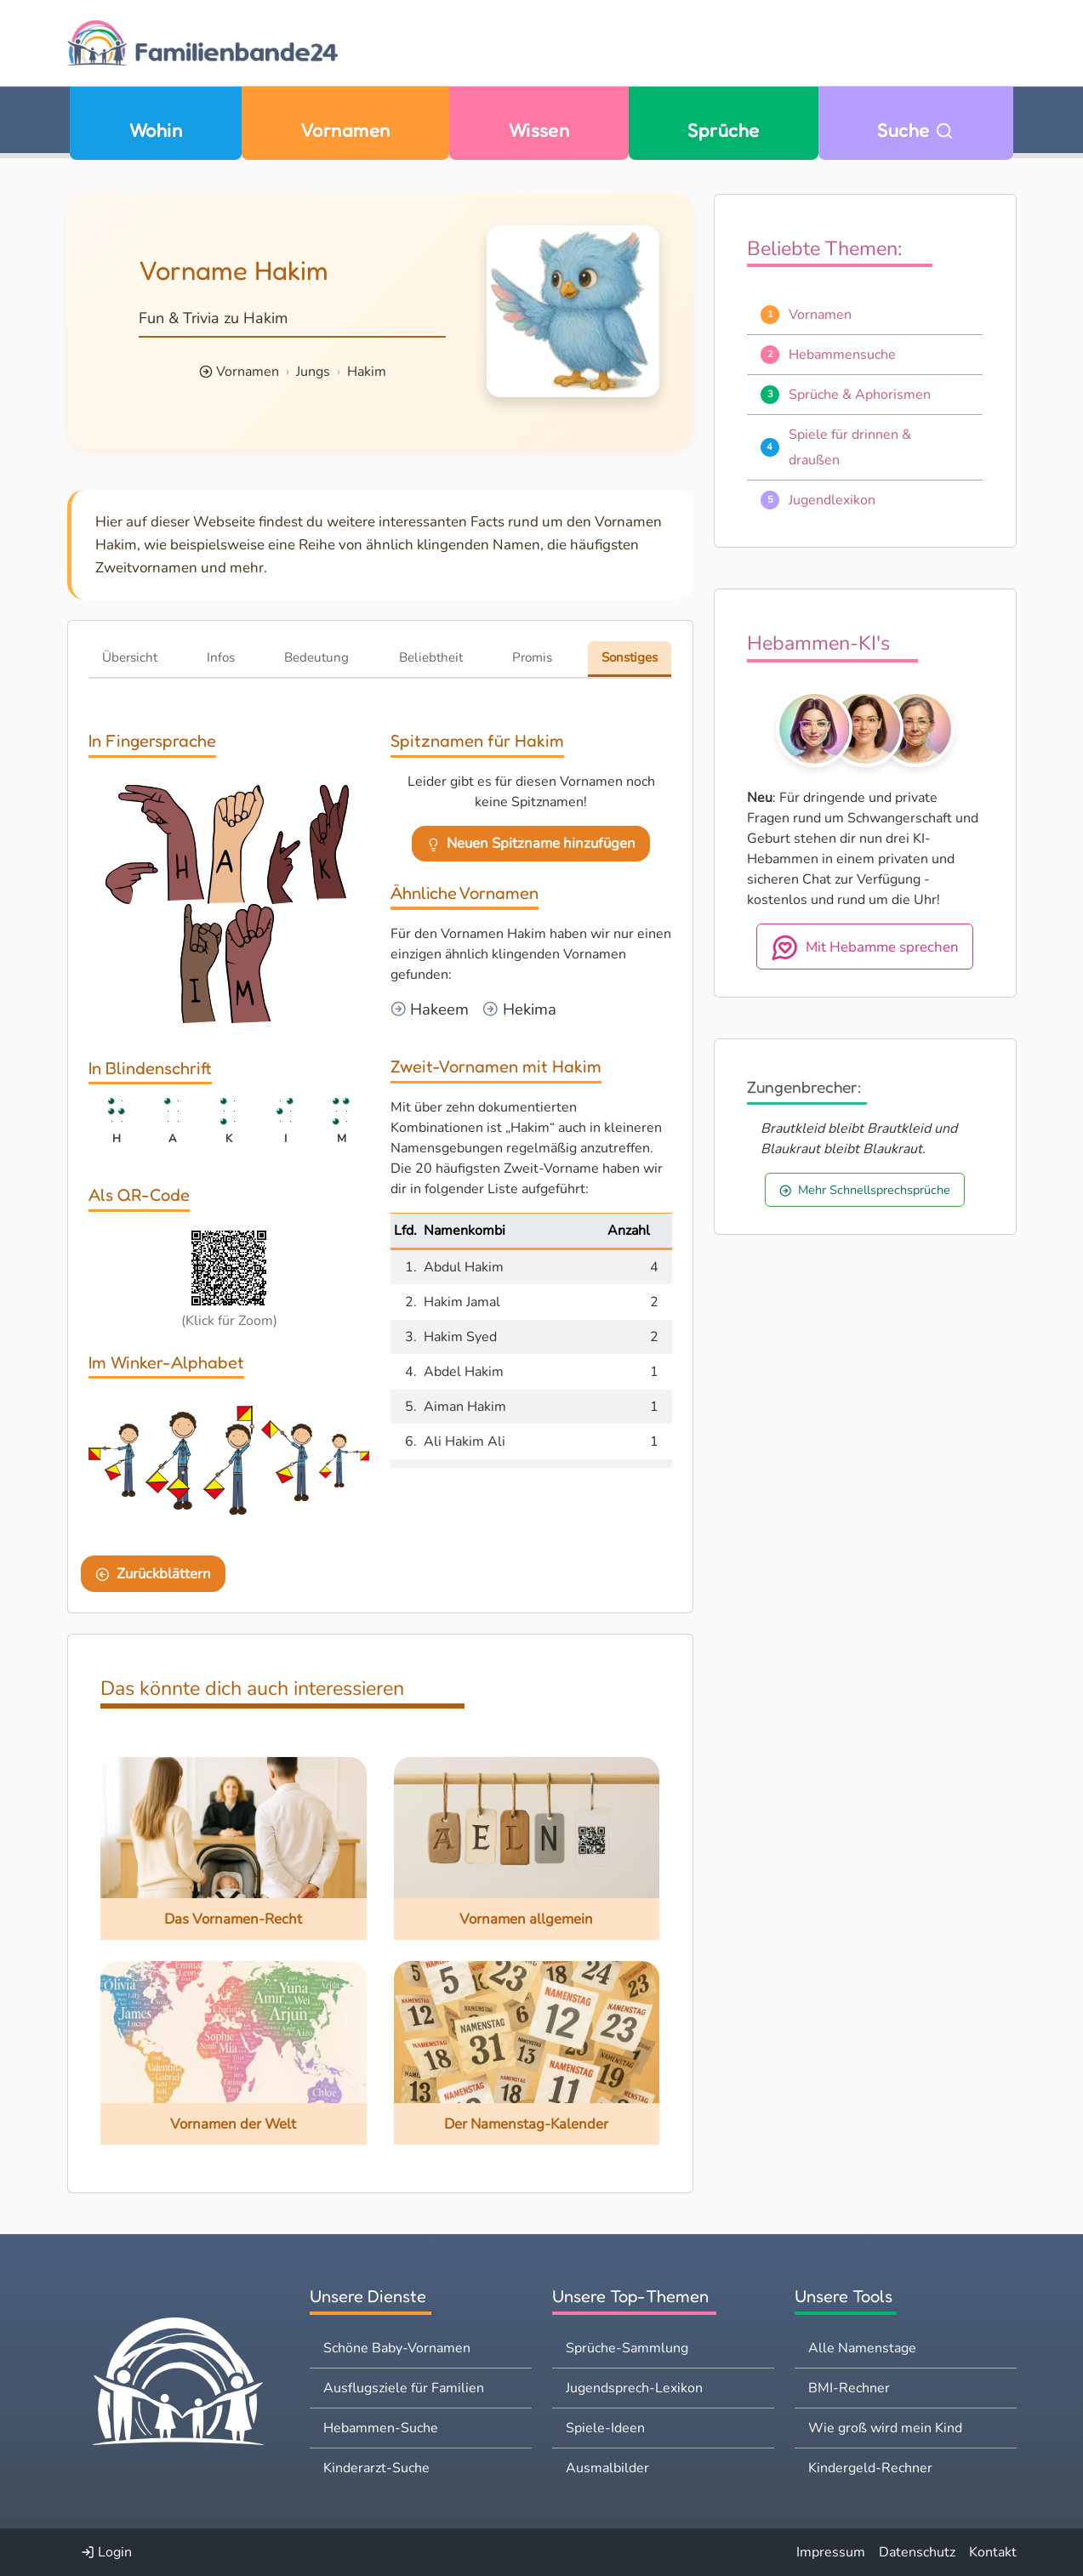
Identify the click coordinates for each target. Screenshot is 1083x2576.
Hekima (527, 1009)
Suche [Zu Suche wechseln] (915, 130)
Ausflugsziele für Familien (403, 2388)
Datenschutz (917, 2552)
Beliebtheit (431, 657)
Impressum (830, 2552)
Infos (221, 657)
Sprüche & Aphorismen (860, 394)
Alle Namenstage (862, 2348)
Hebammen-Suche (380, 2428)
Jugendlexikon (832, 500)
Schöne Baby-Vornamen (396, 2348)
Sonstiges (629, 657)
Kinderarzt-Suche (376, 2468)
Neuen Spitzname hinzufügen (531, 843)
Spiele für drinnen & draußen (850, 447)
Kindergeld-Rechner (870, 2468)
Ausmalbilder (607, 2468)
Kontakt (993, 2552)
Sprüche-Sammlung (627, 2348)
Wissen (539, 130)
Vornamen (345, 130)
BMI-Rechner (849, 2388)
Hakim (366, 371)
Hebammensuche (842, 354)
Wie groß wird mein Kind (885, 2428)
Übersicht (129, 657)
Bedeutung (316, 657)
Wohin (155, 130)
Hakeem (437, 1009)
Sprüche (723, 130)
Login (106, 2552)
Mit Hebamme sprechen (865, 947)
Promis (532, 657)
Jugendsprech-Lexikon (634, 2388)
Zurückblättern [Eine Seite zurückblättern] (153, 1574)
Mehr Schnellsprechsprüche (864, 1189)
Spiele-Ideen (605, 2428)
